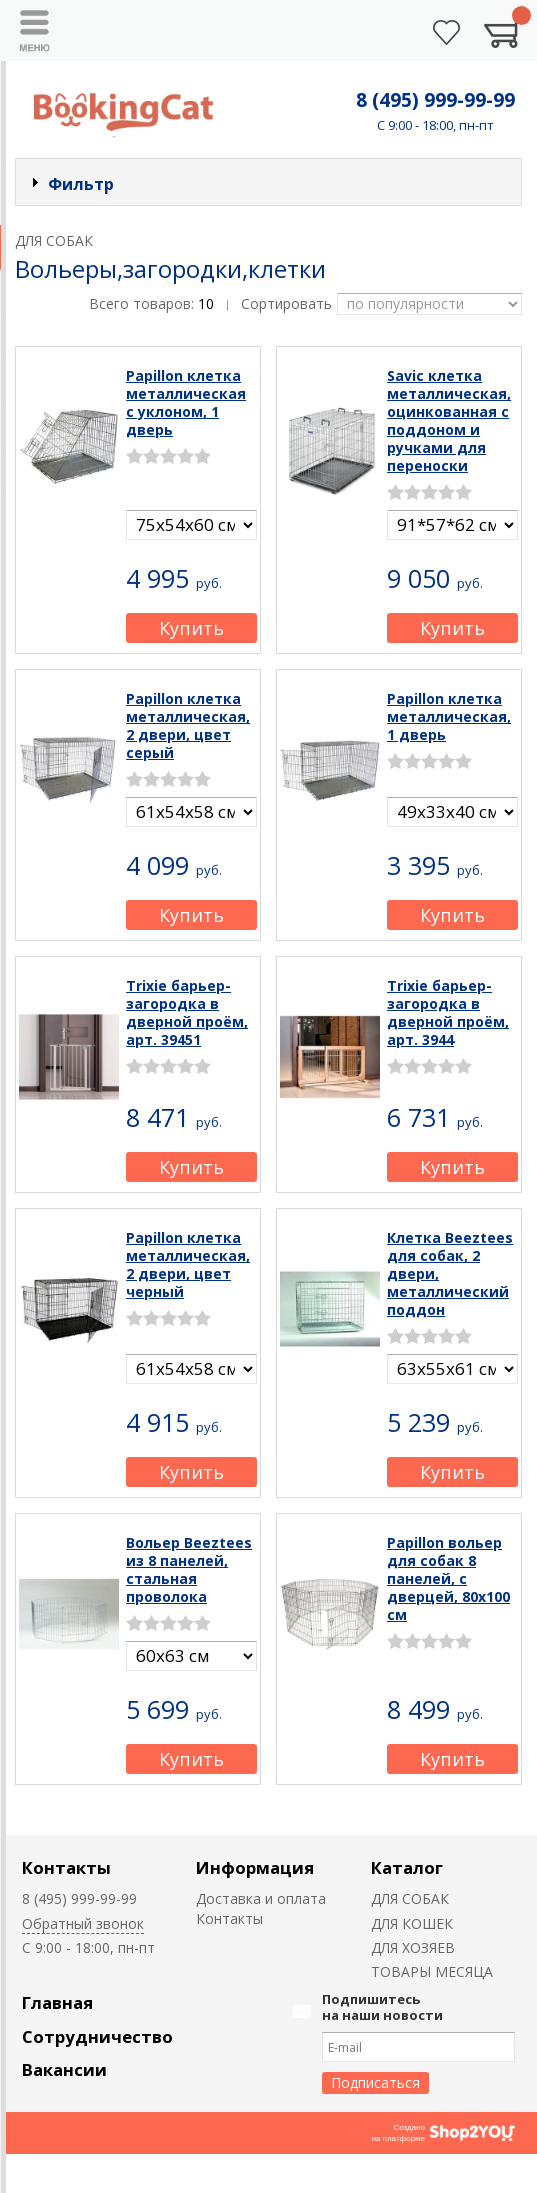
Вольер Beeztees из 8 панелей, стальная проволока (189, 1569)
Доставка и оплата (261, 1898)
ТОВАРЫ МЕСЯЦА (432, 1971)
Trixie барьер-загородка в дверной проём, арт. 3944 (448, 1012)
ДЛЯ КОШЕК (412, 1923)
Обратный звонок (83, 1923)
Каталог (407, 1867)
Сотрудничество (97, 2036)
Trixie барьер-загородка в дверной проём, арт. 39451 (187, 1012)
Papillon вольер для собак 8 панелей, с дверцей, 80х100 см (448, 1578)
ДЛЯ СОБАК (410, 1898)
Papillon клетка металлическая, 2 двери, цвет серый (188, 725)
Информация (255, 1867)
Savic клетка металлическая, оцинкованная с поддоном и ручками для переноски (449, 420)
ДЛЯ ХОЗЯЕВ (413, 1947)
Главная (57, 2002)
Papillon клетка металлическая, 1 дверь (449, 716)
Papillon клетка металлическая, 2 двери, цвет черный (188, 1264)
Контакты (66, 1867)
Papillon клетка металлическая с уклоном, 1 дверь (186, 402)
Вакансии (64, 2069)
